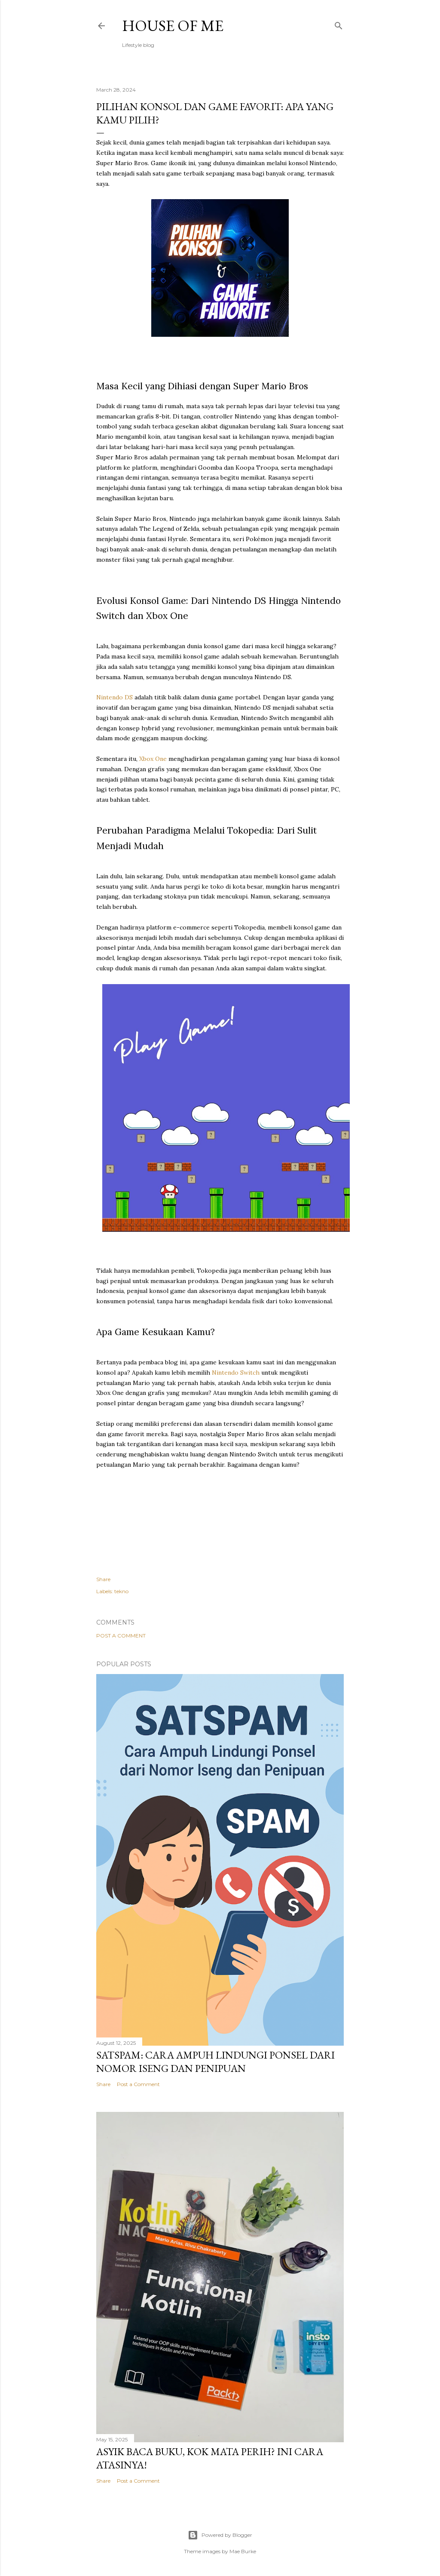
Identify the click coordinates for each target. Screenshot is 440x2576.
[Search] (338, 23)
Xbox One (153, 759)
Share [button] (103, 1579)
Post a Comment (121, 1635)
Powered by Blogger (220, 2535)
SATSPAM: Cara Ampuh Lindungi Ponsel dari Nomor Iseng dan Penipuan (215, 2061)
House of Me (172, 25)
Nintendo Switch (236, 1372)
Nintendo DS (114, 697)
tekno (121, 1591)
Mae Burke (242, 2551)
